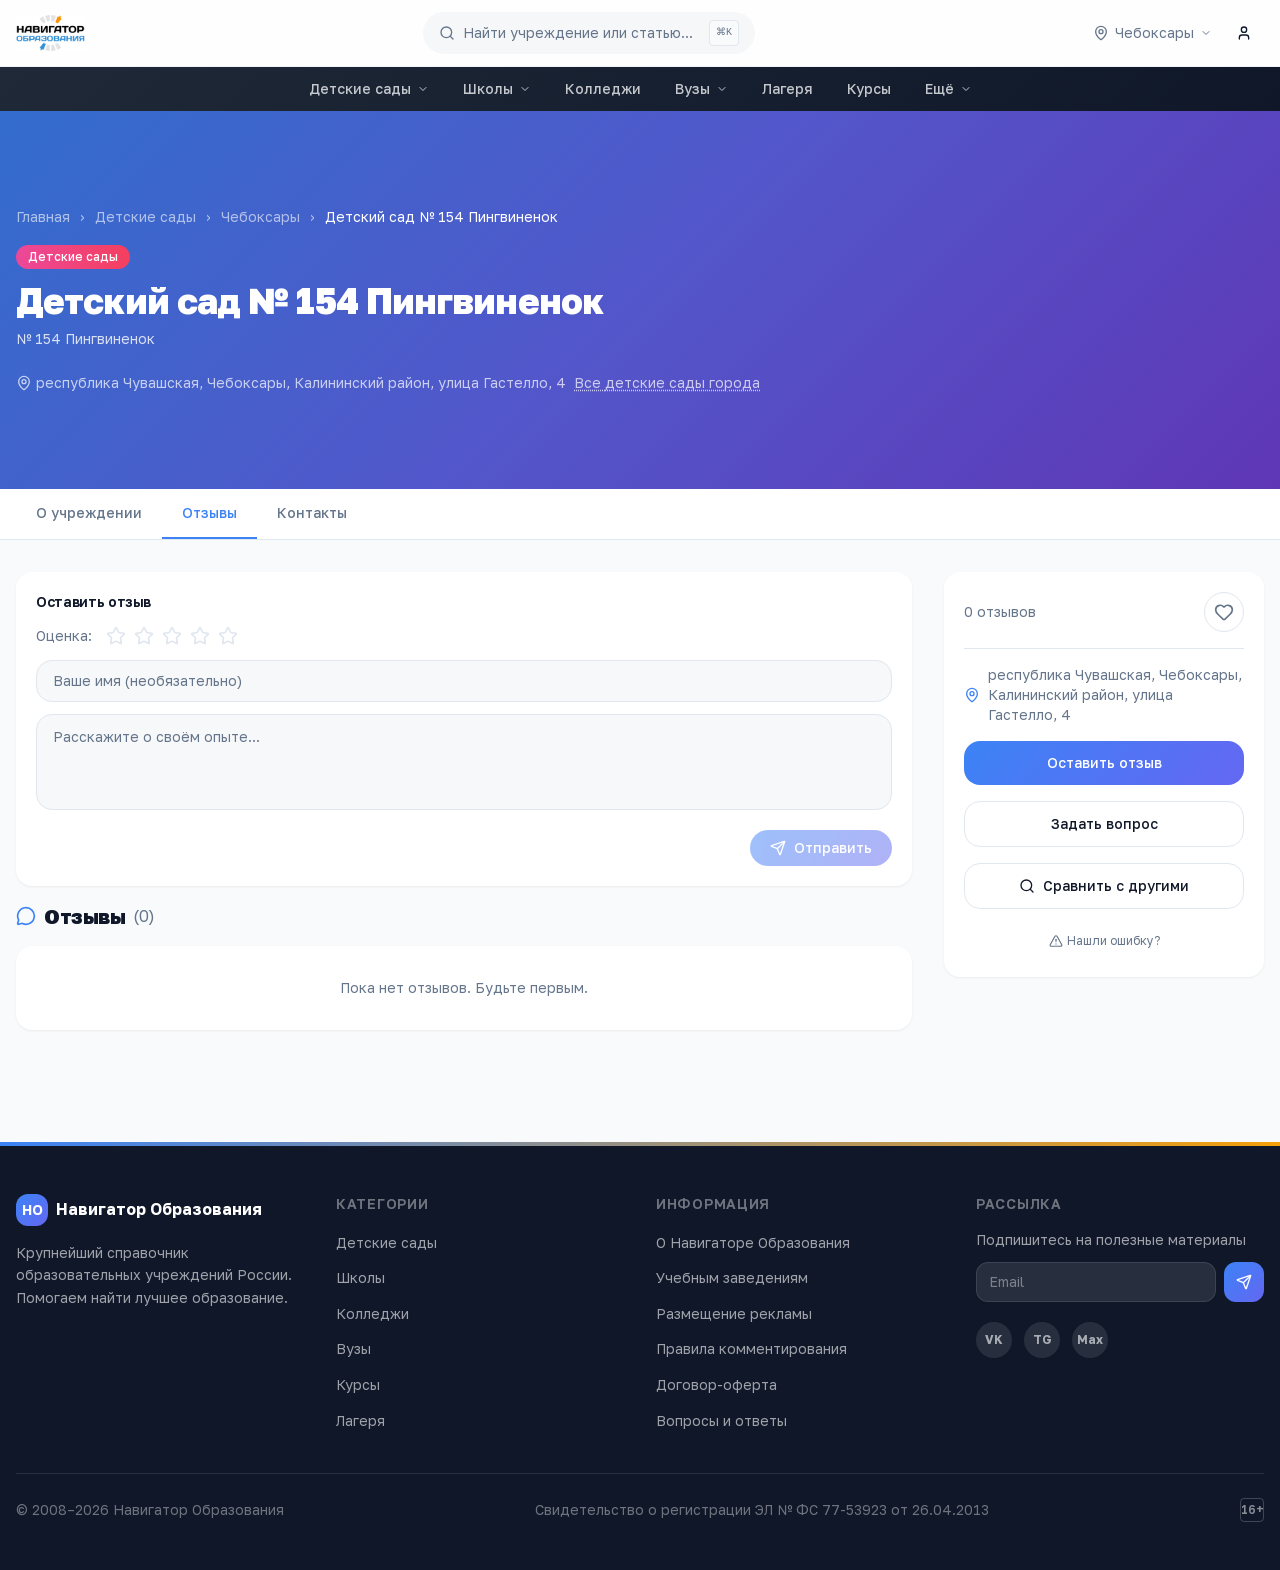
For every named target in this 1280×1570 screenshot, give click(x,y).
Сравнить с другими (1104, 885)
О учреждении (89, 512)
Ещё (948, 88)
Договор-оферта (716, 1384)
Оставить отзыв (1104, 762)
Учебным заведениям (732, 1277)
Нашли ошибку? (1104, 940)
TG (1042, 1339)
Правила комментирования (751, 1348)
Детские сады (369, 88)
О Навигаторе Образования (753, 1242)
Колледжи (603, 88)
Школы (497, 88)
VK (994, 1339)
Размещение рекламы (734, 1313)
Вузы (701, 88)
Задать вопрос (1104, 823)
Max (1090, 1339)
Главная (43, 216)
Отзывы (209, 512)
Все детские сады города (667, 382)
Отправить (821, 847)
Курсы (869, 88)
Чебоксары (260, 216)
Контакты (312, 512)
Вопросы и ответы (721, 1420)
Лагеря (787, 88)
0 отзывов (1000, 611)
